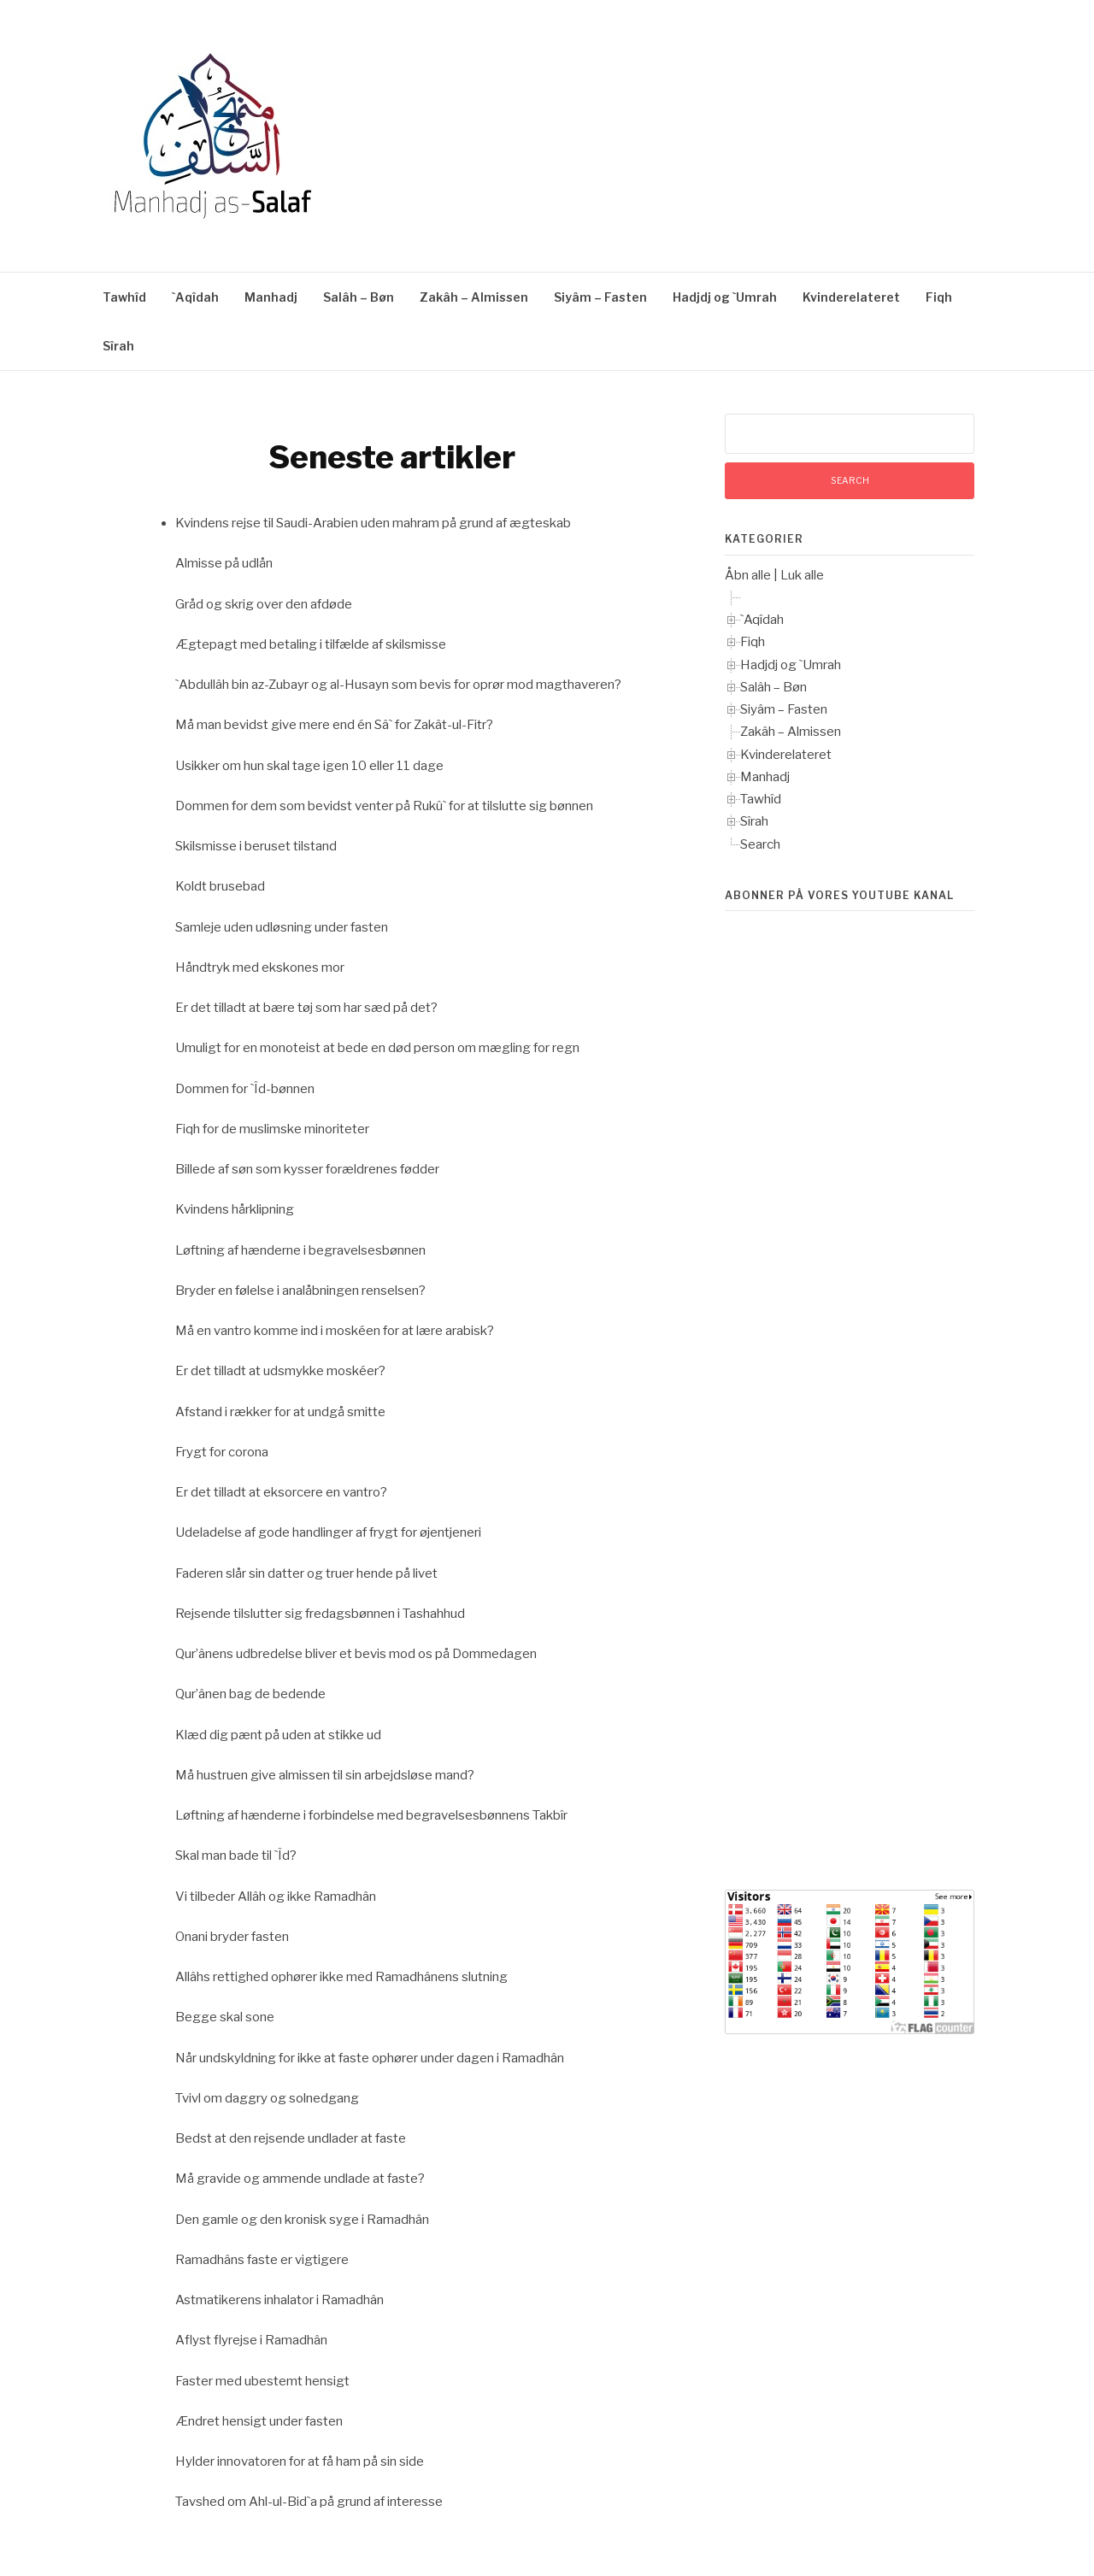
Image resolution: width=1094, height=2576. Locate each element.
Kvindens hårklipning (234, 1209)
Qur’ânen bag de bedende (250, 1694)
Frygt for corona (221, 1452)
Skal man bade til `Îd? (236, 1855)
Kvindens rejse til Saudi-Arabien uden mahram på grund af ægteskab (373, 523)
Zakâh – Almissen (474, 297)
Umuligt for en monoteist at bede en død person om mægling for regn (377, 1048)
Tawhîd (124, 297)
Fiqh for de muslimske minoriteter (272, 1129)
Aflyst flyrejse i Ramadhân (251, 2340)
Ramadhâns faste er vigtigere (262, 2259)
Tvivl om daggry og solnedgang (267, 2098)
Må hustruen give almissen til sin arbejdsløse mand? (324, 1775)
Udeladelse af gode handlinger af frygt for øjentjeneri (328, 1532)
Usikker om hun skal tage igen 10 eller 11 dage (309, 765)
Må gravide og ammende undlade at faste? (300, 2178)
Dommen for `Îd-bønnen (245, 1089)
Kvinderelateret (851, 297)
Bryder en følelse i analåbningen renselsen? (300, 1290)
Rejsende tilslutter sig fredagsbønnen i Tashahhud (320, 1613)
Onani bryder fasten (232, 1936)
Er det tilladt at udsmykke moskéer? (280, 1371)
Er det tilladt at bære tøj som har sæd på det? (306, 1007)
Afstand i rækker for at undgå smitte (280, 1412)
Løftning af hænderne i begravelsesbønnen (300, 1250)
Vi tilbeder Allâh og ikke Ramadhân (275, 1896)
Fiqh (939, 297)
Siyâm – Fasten (600, 297)
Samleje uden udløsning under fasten (281, 927)
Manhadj (270, 297)
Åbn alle (748, 575)
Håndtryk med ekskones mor (259, 967)
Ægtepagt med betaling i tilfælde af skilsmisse (310, 644)
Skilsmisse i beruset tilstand (256, 846)
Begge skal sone (224, 2017)
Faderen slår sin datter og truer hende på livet (306, 1573)
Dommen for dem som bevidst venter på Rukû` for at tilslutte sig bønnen (384, 806)
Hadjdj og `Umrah (725, 297)
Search (760, 844)
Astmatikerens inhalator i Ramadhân (279, 2300)
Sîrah (118, 345)
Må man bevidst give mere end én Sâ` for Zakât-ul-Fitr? (334, 724)
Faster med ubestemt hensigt (262, 2381)
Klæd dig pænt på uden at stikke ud (278, 1735)
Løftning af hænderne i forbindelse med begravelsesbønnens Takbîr (371, 1815)
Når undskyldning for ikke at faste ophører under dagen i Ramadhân (369, 2058)
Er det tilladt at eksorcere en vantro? (281, 1492)
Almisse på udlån (224, 563)
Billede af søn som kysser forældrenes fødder (307, 1169)
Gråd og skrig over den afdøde (263, 604)
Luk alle (802, 575)
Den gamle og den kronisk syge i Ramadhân (302, 2219)
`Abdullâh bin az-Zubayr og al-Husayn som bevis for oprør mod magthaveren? (398, 684)
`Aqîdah (195, 297)
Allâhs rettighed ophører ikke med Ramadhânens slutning (341, 1977)
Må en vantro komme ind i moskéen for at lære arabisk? (334, 1330)
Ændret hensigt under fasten (259, 2421)
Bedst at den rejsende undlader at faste (290, 2138)
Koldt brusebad (220, 886)
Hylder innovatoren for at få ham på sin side (299, 2461)
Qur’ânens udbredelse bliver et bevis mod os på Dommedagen (356, 1653)
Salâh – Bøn (358, 297)
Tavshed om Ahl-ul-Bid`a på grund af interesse (309, 2501)
